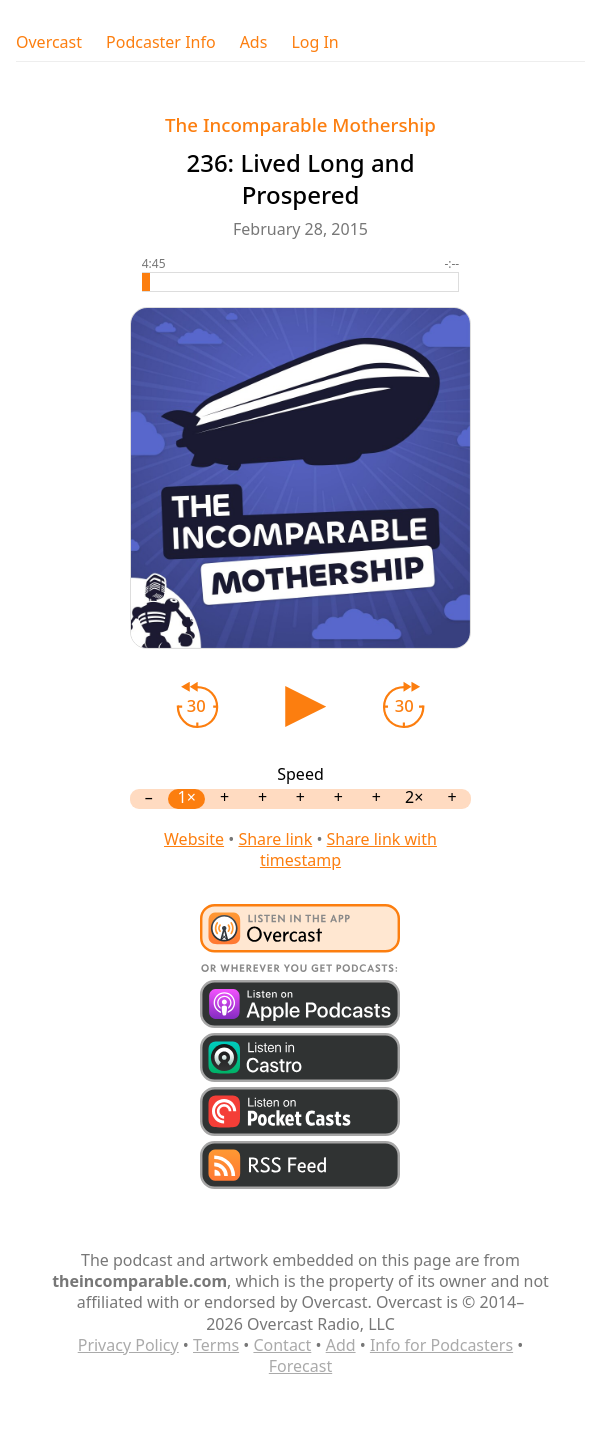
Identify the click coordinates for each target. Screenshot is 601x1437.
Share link (275, 839)
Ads (254, 42)
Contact (282, 1345)
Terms (216, 1345)
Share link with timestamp (348, 849)
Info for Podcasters (441, 1345)
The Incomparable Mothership (300, 124)
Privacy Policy (128, 1345)
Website (194, 839)
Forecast (300, 1366)
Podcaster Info (161, 42)
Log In (314, 42)
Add (341, 1345)
